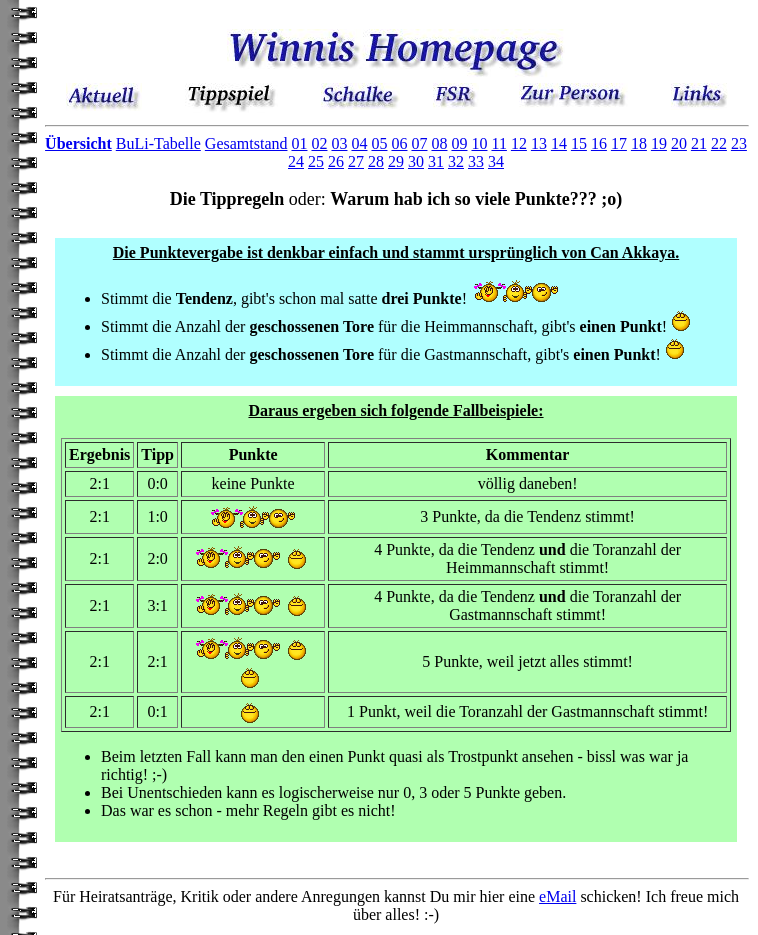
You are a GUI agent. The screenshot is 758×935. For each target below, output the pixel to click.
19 (659, 143)
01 (299, 143)
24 (296, 161)
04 (359, 143)
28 (376, 161)
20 (679, 143)
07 (419, 143)
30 (416, 161)
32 (456, 161)
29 (396, 161)
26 (336, 161)
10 (479, 143)
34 (496, 161)
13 (539, 143)
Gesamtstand (246, 143)
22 (719, 143)
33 (476, 161)
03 (339, 143)
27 (356, 161)
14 (559, 143)
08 (439, 143)
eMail (557, 896)
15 (579, 143)
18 (639, 143)
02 (319, 143)
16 (599, 143)
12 (519, 143)
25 (316, 161)
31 (436, 161)
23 (739, 143)
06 (399, 143)
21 (699, 143)
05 (379, 143)
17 (619, 143)
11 (498, 143)
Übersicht (78, 143)
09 (459, 143)
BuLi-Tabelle (158, 143)
